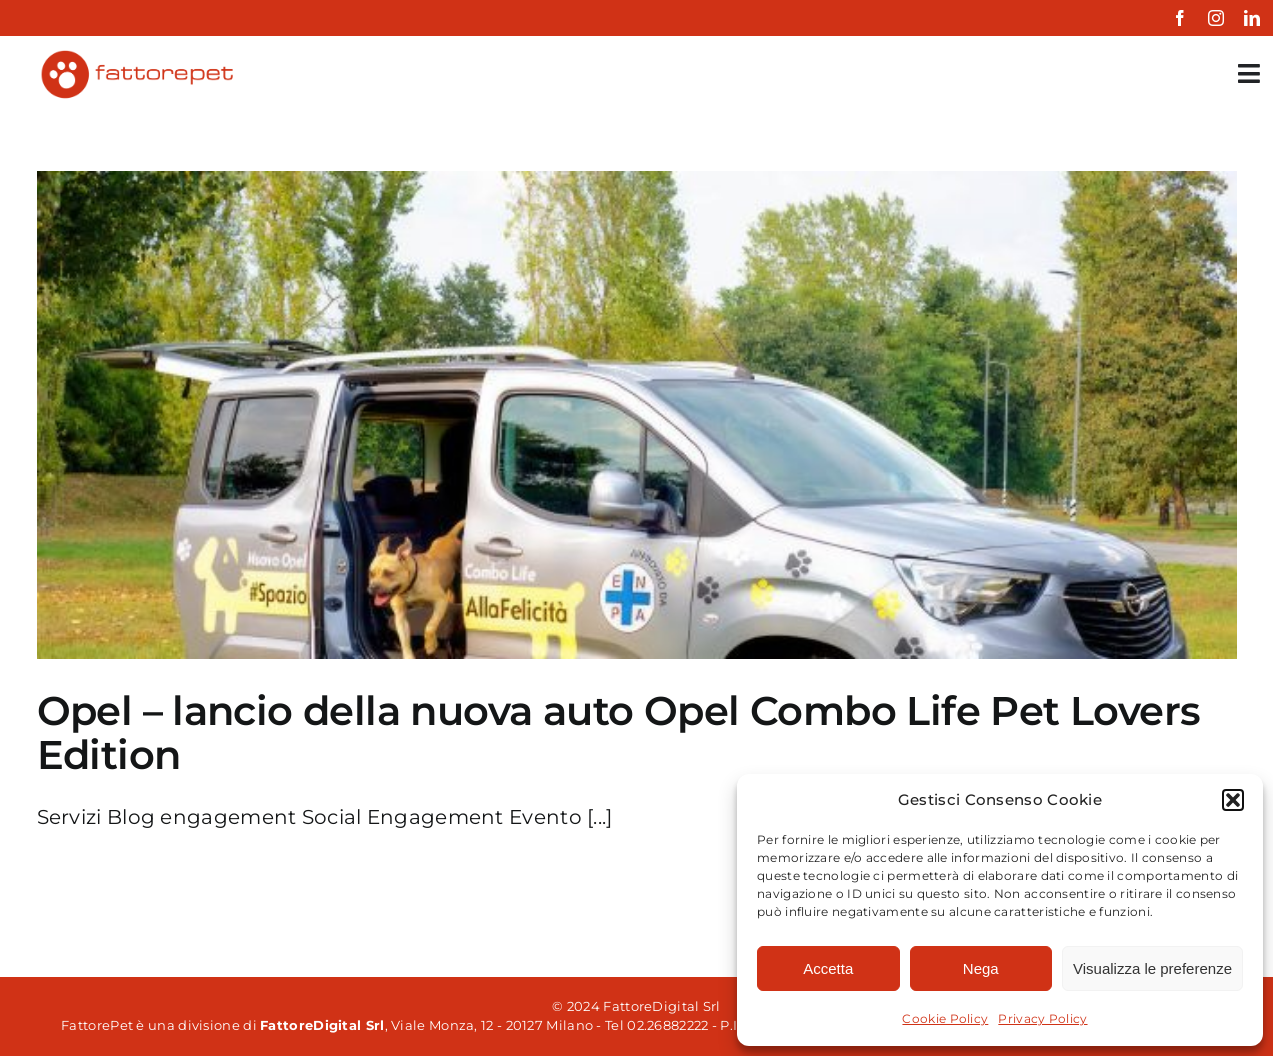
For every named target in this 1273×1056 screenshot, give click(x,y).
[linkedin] (1252, 18)
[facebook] (1180, 18)
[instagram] (1216, 18)
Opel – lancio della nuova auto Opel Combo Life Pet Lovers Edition (619, 732)
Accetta (828, 968)
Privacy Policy (1042, 1018)
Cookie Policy (945, 1018)
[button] (1233, 800)
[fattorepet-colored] (136, 56)
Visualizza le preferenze (1152, 968)
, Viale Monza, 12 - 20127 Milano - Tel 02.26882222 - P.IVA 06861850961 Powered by (596, 1025)
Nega (981, 968)
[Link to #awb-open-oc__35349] (1249, 73)
